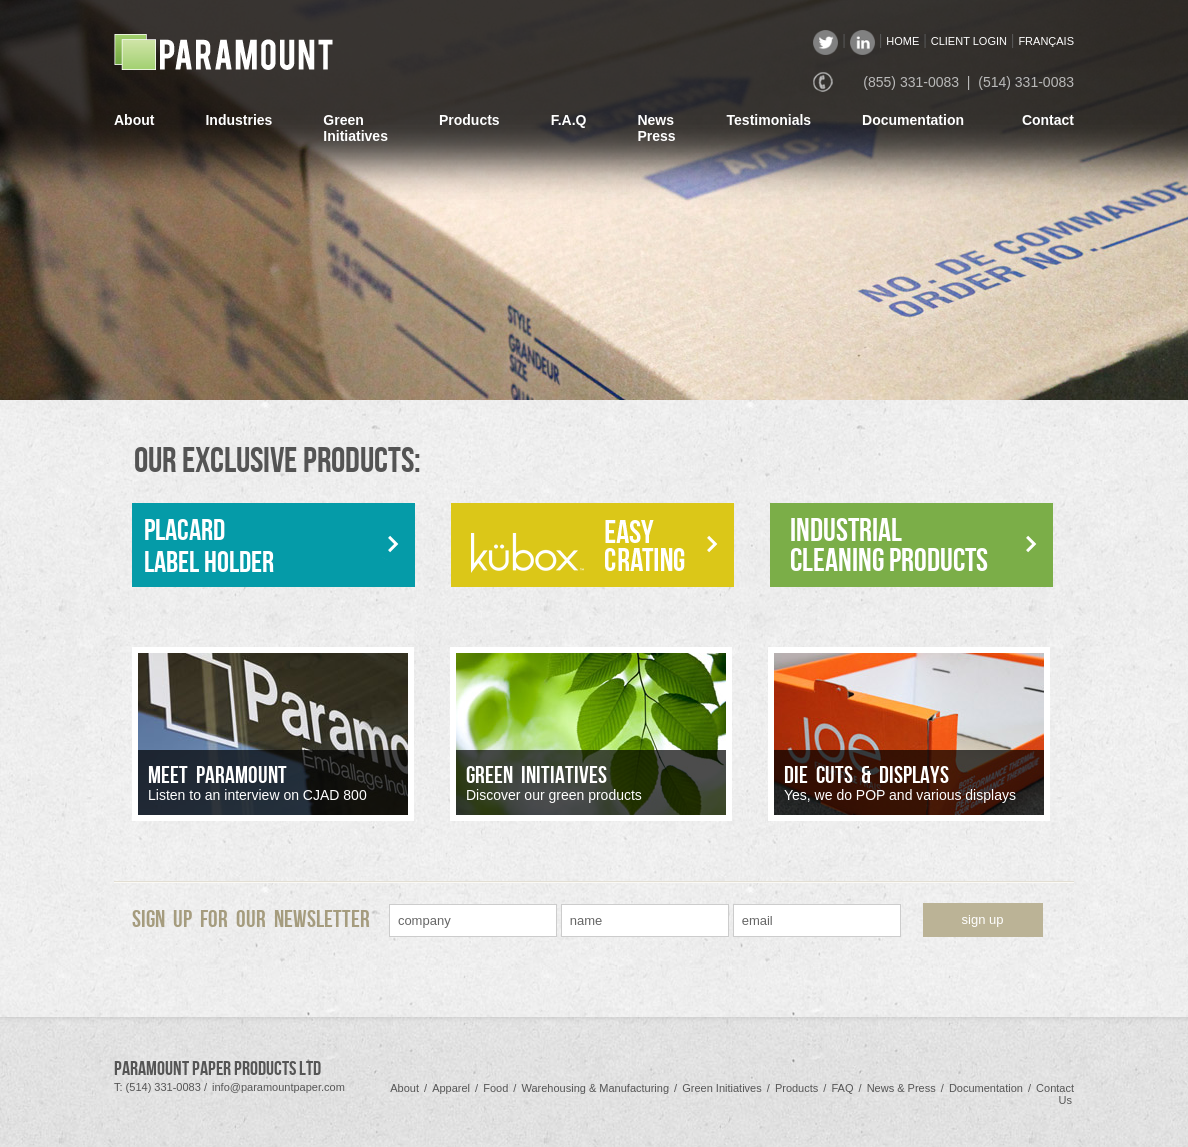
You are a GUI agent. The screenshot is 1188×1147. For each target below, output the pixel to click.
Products (469, 120)
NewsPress (656, 128)
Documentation (913, 120)
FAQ (842, 1088)
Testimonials (769, 120)
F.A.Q (569, 120)
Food (495, 1088)
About (134, 120)
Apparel (451, 1088)
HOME (902, 41)
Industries (238, 120)
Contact (1048, 120)
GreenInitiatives (355, 128)
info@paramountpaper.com (278, 1087)
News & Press (901, 1088)
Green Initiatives (721, 1088)
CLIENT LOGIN (969, 41)
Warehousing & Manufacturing (595, 1088)
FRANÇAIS (1046, 41)
